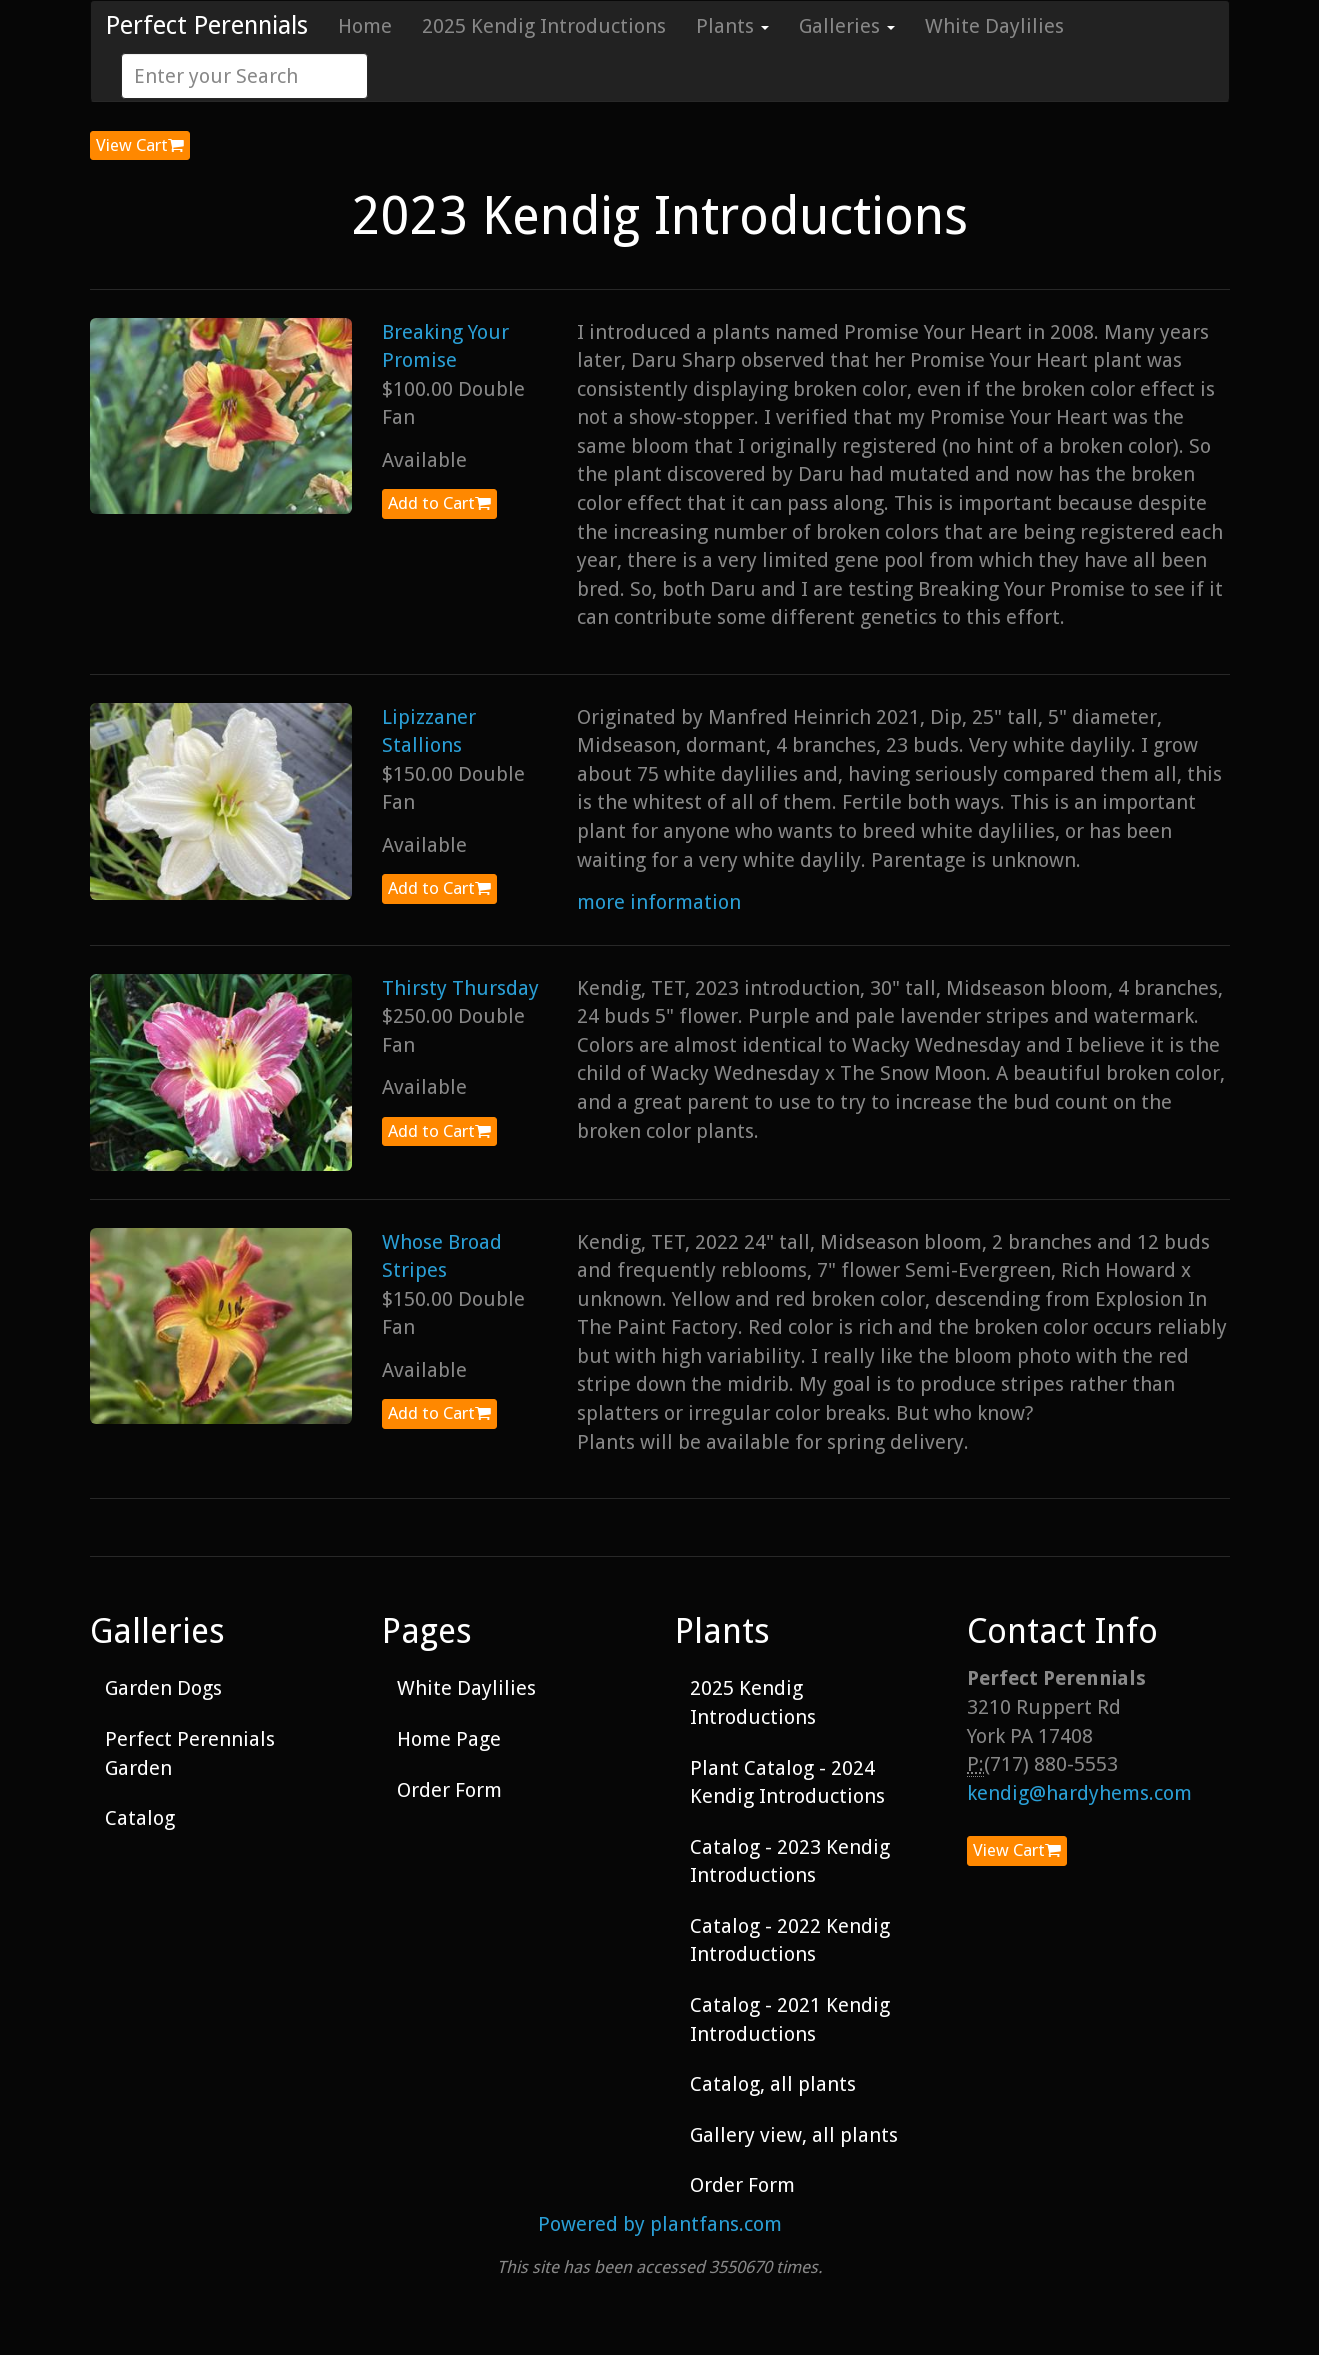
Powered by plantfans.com (660, 2224)
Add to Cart (439, 503)
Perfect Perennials (207, 25)
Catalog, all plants (773, 2084)
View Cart (140, 145)
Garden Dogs (163, 1688)
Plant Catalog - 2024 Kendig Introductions (787, 1782)
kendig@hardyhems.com (1079, 1793)
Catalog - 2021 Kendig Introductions (790, 2019)
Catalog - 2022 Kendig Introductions (790, 1940)
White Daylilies (994, 26)
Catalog (140, 1818)
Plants (732, 26)
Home (365, 26)
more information (659, 902)
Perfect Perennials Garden (190, 1753)
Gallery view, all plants (794, 2135)
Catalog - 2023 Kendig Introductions (790, 1861)
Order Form (449, 1790)
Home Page (449, 1739)
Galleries (847, 26)
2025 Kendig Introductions (544, 26)
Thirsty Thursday (460, 988)
